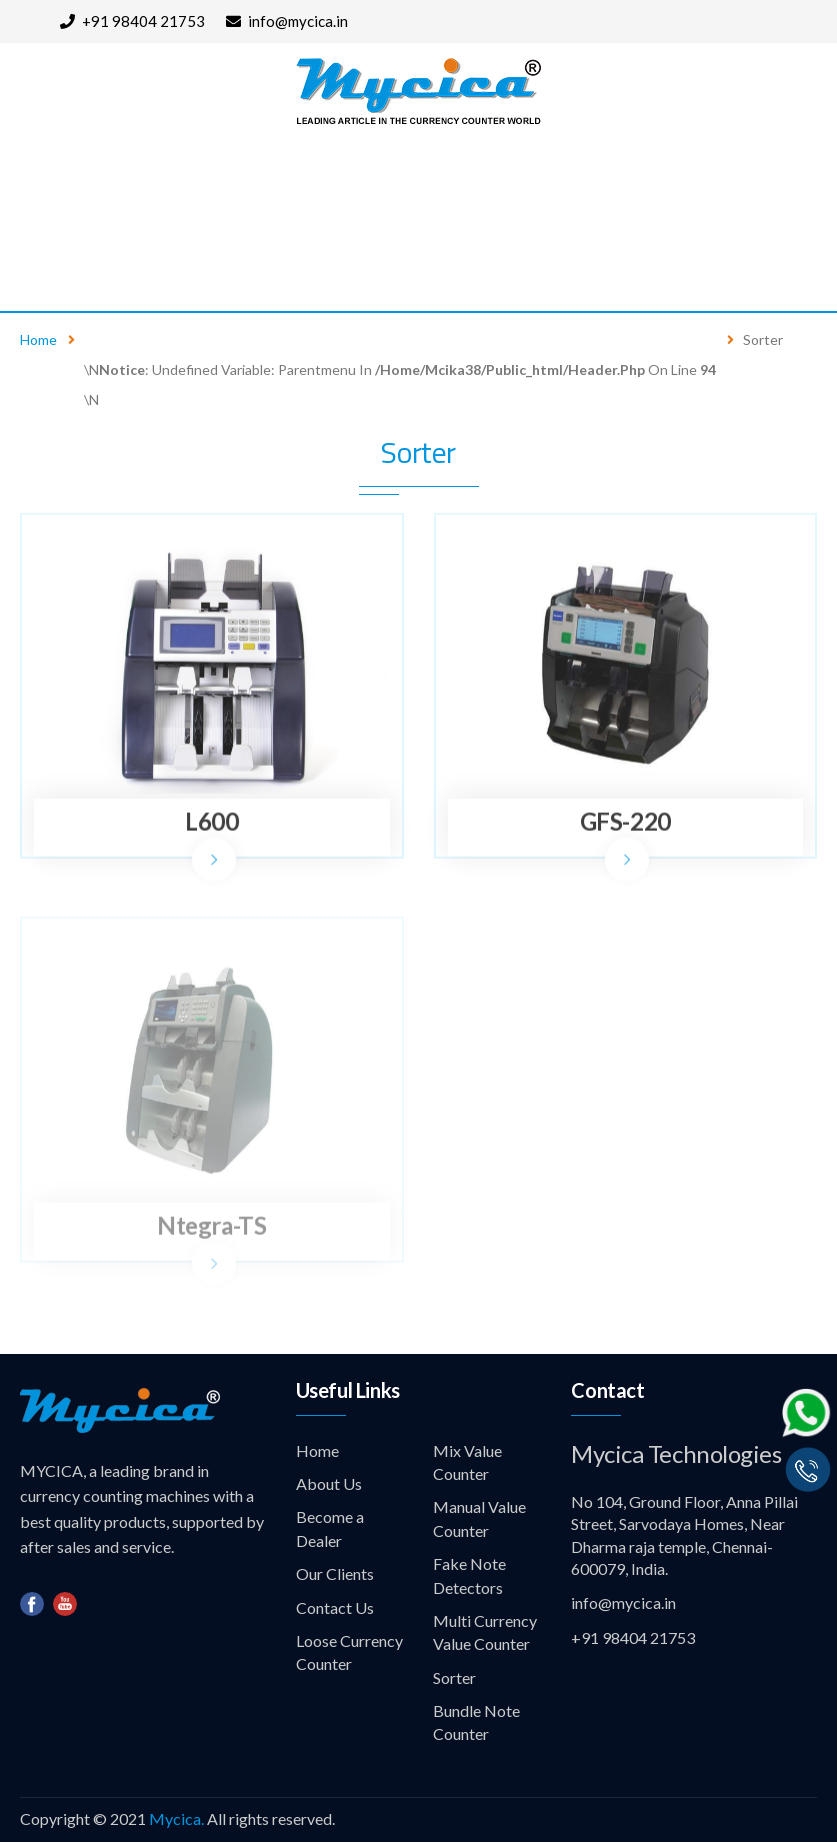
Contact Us (61, 267)
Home (37, 181)
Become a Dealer (464, 181)
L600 (211, 822)
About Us (150, 181)
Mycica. (176, 1818)
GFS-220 (625, 822)
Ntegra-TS (211, 1228)
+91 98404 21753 (132, 21)
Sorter (454, 1677)
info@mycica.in (287, 21)
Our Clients (630, 181)
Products (280, 181)
